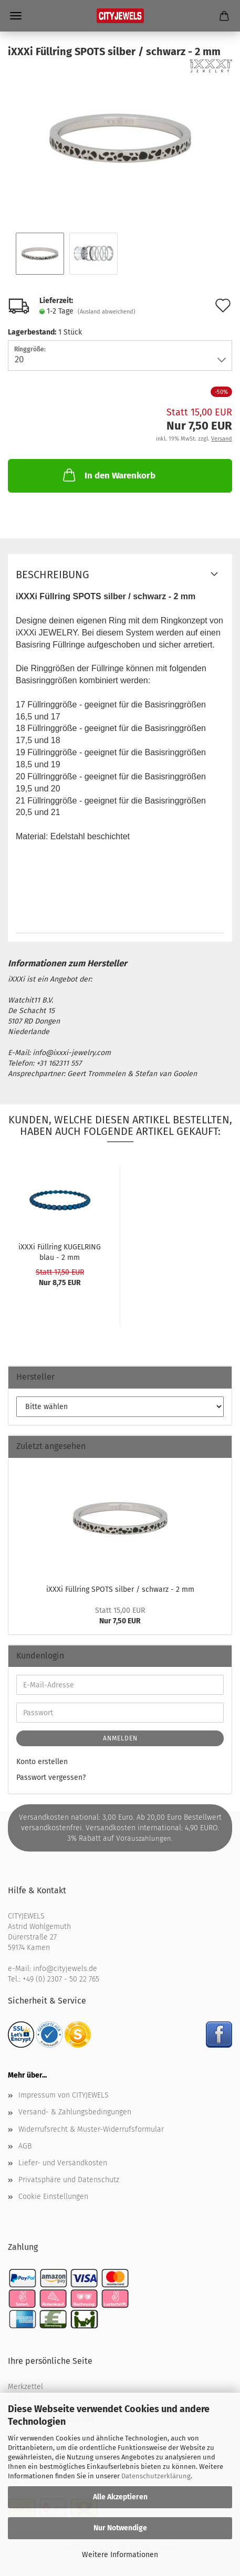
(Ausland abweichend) (106, 311)
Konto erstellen (42, 1761)
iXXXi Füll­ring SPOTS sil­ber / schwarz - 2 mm (120, 1589)
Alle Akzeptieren (120, 2496)
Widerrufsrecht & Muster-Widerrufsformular (91, 2129)
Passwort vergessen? (51, 1777)
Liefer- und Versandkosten (62, 2162)
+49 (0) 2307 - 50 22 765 (61, 1979)
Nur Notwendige (120, 2527)
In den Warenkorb (108, 474)
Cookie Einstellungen (53, 2196)
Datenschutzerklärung (156, 2476)
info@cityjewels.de (65, 1968)
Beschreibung (52, 574)
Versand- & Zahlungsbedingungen (74, 2112)
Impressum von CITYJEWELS (63, 2095)
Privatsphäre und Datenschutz (68, 2179)
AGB (25, 2146)
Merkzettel (25, 2386)
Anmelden (120, 1738)
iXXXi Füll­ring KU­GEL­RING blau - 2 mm (59, 1251)
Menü (16, 15)
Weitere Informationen (120, 2554)
